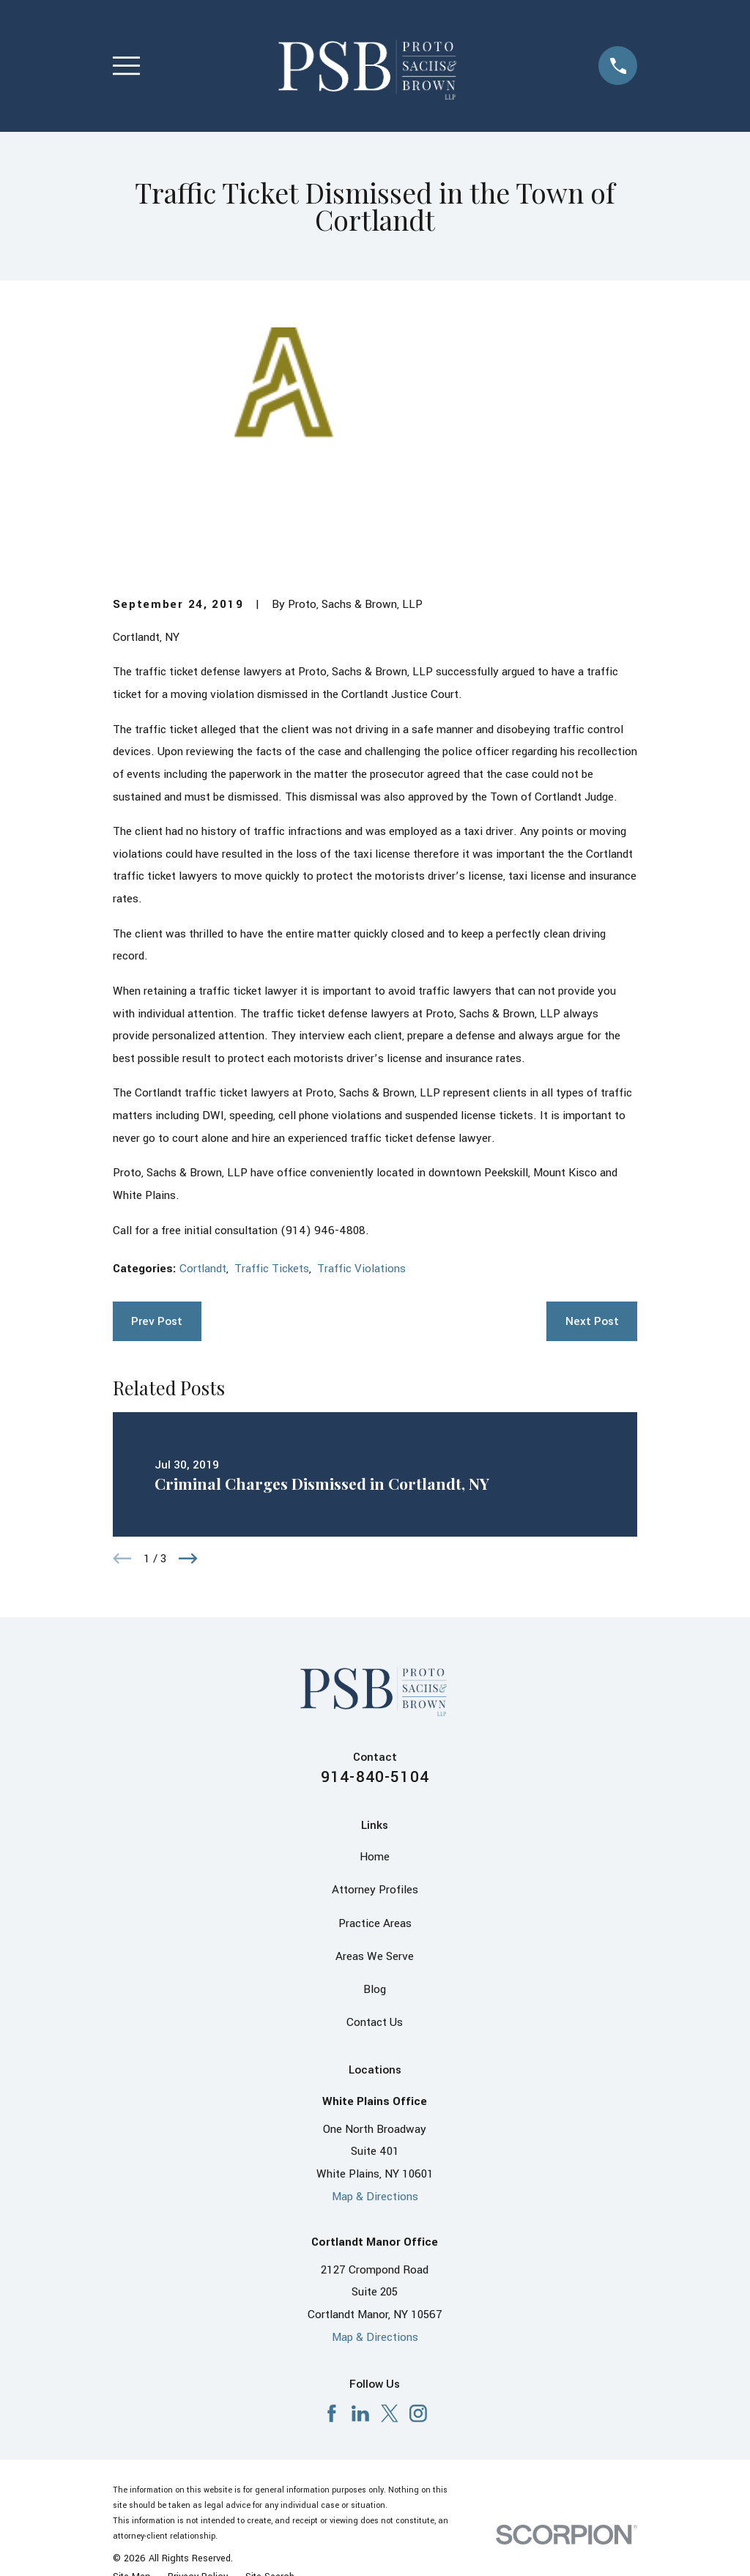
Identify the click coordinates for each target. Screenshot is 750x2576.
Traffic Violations (361, 1269)
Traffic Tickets (271, 1269)
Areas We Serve (374, 1956)
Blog (374, 1989)
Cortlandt (202, 1269)
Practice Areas (375, 1923)
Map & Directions (375, 2197)
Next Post (592, 1321)
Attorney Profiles (375, 1890)
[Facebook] (332, 2413)
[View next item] (188, 1558)
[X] (389, 2413)
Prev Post (156, 1321)
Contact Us (374, 2022)
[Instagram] (418, 2413)
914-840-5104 (375, 1777)
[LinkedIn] (360, 2413)
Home (375, 1857)
